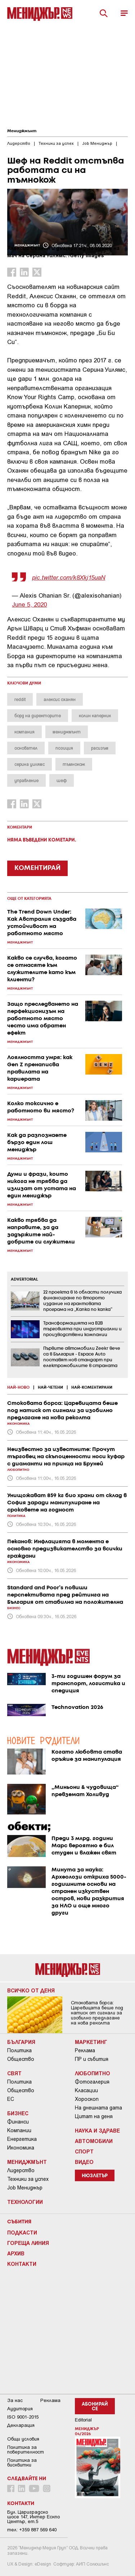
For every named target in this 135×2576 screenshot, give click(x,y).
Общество (20, 2059)
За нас (15, 2400)
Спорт (84, 2151)
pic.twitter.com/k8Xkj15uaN (68, 577)
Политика (19, 2050)
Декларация (21, 2425)
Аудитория (20, 2408)
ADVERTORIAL (24, 1279)
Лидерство (21, 2170)
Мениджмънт (21, 131)
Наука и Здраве (97, 2130)
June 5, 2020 (29, 604)
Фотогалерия (92, 2081)
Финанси (18, 2121)
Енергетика (22, 2139)
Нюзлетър (95, 2176)
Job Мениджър (24, 2187)
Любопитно (92, 2073)
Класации (86, 2090)
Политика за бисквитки (22, 2462)
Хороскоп (87, 2099)
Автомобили (94, 2140)
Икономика (20, 2147)
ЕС (10, 2099)
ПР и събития (91, 2059)
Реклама (85, 2050)
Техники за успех (28, 2179)
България (21, 2041)
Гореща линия (28, 2242)
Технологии (25, 2201)
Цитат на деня (94, 2116)
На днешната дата (98, 2107)
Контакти (21, 2263)
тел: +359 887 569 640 (32, 2529)
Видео (84, 2161)
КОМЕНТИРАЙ (37, 868)
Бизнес (17, 2113)
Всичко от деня (31, 1990)
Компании (19, 2130)
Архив (15, 2253)
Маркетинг (91, 2041)
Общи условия (23, 2439)
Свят (14, 2073)
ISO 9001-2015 (23, 2417)
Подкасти (22, 2232)
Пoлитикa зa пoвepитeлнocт (25, 2449)
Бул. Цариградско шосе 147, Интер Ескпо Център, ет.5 (33, 2517)
